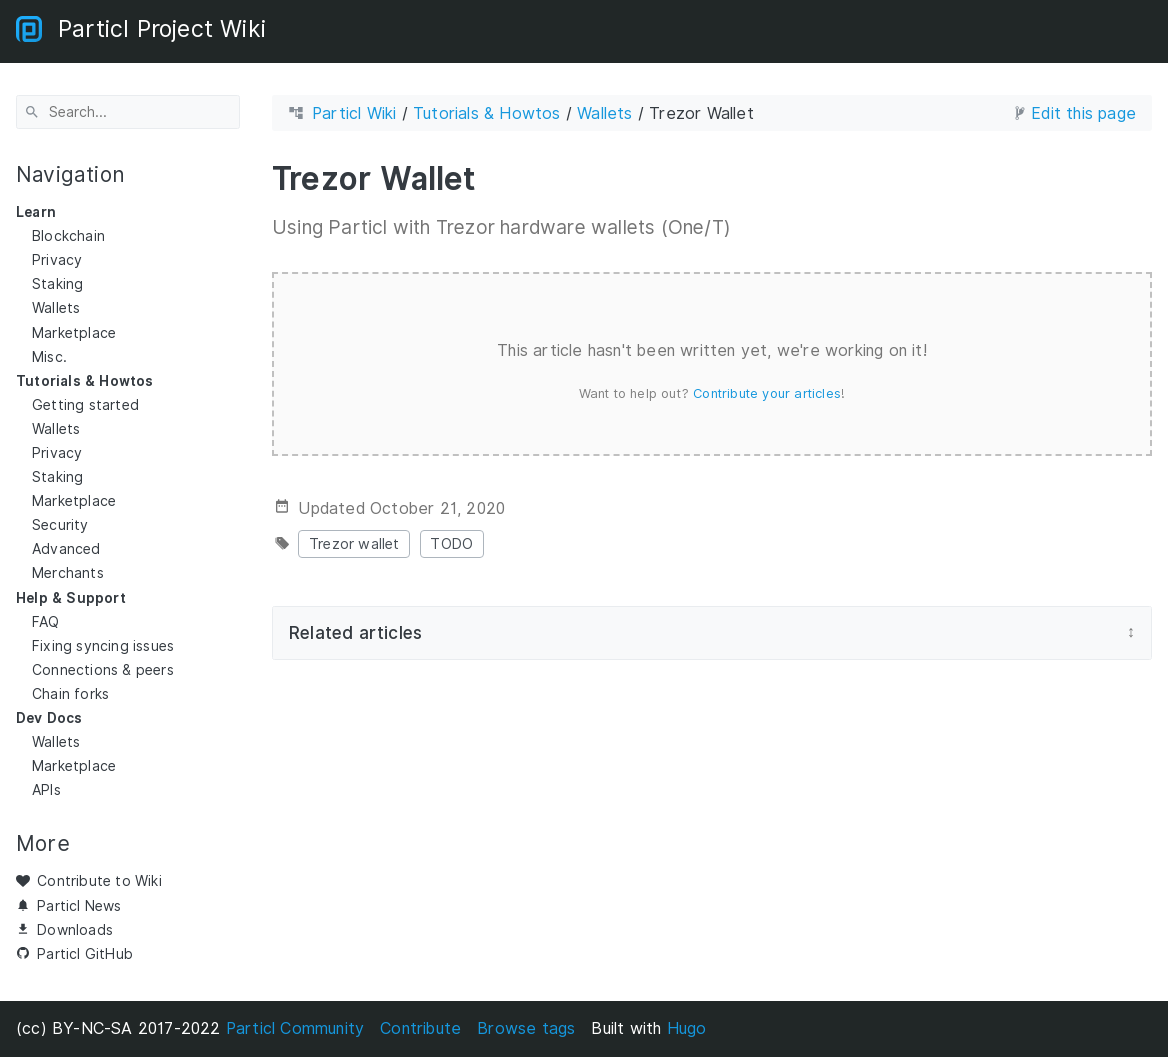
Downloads (75, 929)
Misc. (49, 356)
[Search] (128, 112)
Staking (57, 284)
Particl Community (295, 1028)
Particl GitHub (85, 953)
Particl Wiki (354, 113)
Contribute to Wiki (99, 881)
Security (60, 525)
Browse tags (526, 1028)
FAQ (46, 621)
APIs (46, 790)
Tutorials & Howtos (85, 380)
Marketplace (74, 332)
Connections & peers (103, 670)
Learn (36, 212)
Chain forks (70, 694)
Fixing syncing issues (103, 645)
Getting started (85, 405)
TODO (451, 543)
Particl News (79, 905)
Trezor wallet (354, 543)
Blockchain (68, 236)
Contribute (420, 1028)
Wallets (56, 308)
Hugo (687, 1028)
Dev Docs (49, 718)
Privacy (57, 260)
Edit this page (1083, 113)
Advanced (66, 549)
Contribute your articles (767, 392)
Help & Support (71, 597)
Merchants (68, 573)
